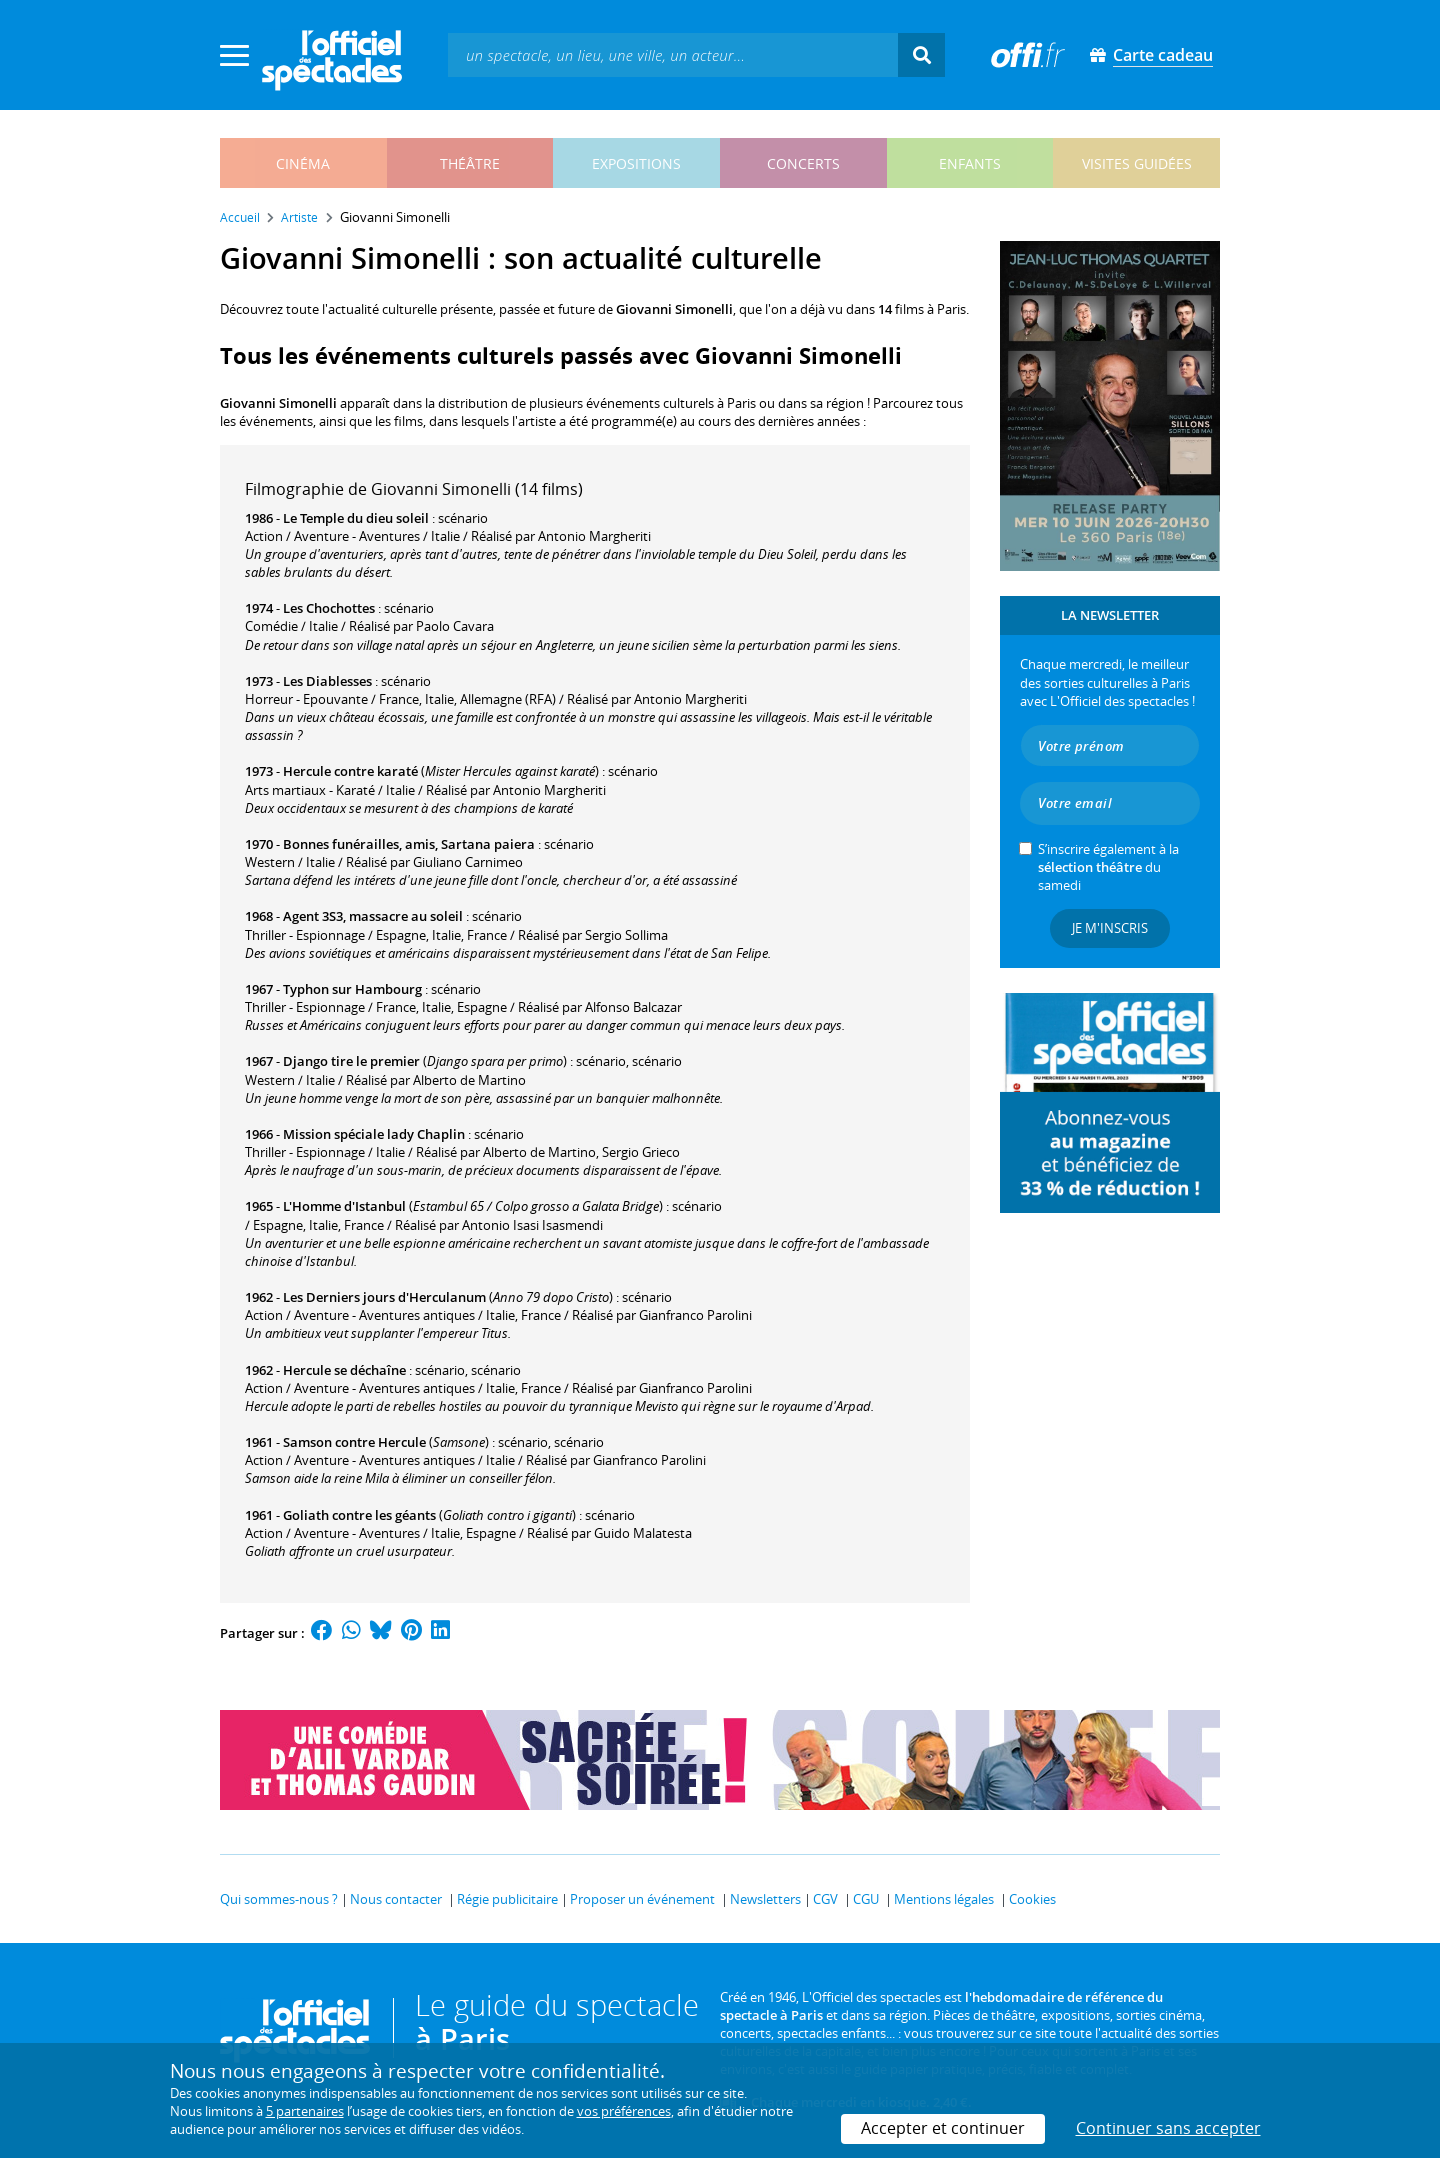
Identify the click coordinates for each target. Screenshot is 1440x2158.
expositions (636, 163)
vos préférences (624, 2111)
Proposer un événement (642, 1899)
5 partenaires (305, 2111)
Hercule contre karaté (350, 771)
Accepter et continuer (943, 2128)
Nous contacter (396, 1899)
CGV (825, 1899)
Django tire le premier (351, 1061)
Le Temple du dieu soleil (356, 518)
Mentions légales (944, 1899)
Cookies (1032, 1899)
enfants (970, 163)
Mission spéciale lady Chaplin (374, 1134)
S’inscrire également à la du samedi (1108, 867)
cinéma (303, 163)
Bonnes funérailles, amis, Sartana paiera (409, 844)
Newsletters (765, 1899)
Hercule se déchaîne (344, 1370)
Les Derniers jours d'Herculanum (384, 1297)
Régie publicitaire (507, 1899)
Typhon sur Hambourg (352, 989)
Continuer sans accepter (1168, 2128)
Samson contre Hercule (354, 1442)
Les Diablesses (327, 681)
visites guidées (1137, 163)
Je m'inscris (1110, 928)
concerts (803, 163)
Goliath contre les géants (359, 1515)
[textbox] (673, 54)
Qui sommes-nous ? (279, 1899)
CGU (866, 1899)
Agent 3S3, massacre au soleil (373, 916)
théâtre (470, 163)
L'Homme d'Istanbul (344, 1206)
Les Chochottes (329, 608)
